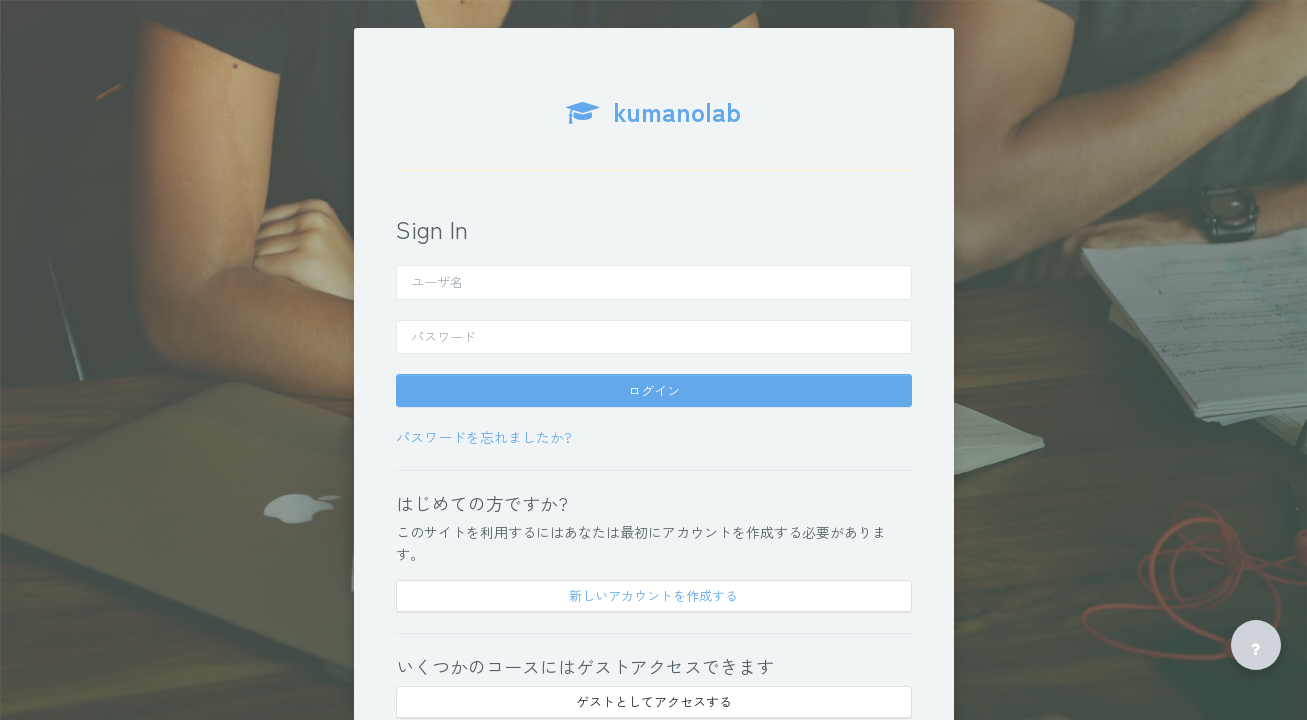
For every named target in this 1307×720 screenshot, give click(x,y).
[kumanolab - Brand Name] (654, 121)
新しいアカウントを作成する (653, 595)
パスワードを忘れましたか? (484, 437)
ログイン (654, 390)
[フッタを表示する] (1256, 645)
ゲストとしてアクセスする (654, 701)
